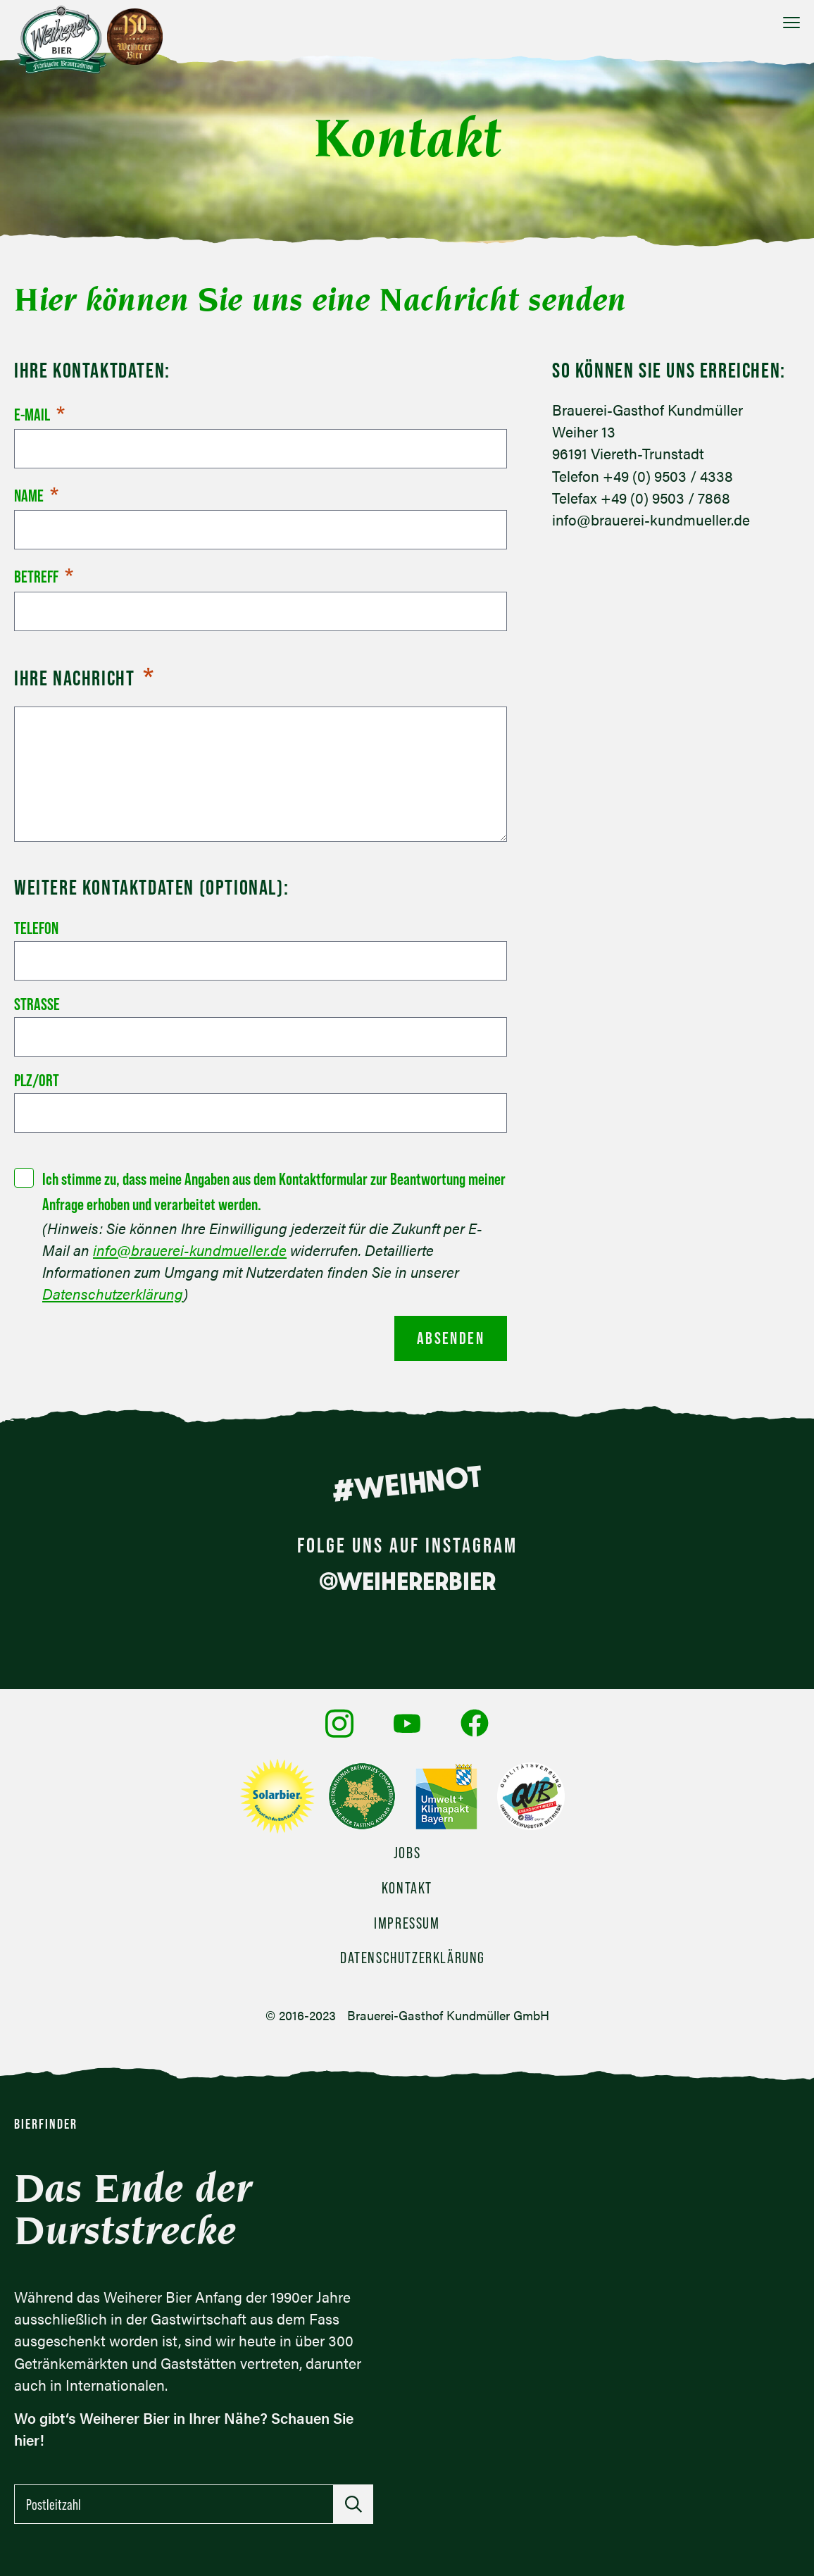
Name (36, 495)
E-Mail (39, 414)
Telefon (36, 928)
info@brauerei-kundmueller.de (190, 1250)
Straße (37, 1004)
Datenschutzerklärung (112, 1293)
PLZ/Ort (36, 1080)
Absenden (450, 1338)
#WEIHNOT (406, 1483)
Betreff (43, 576)
